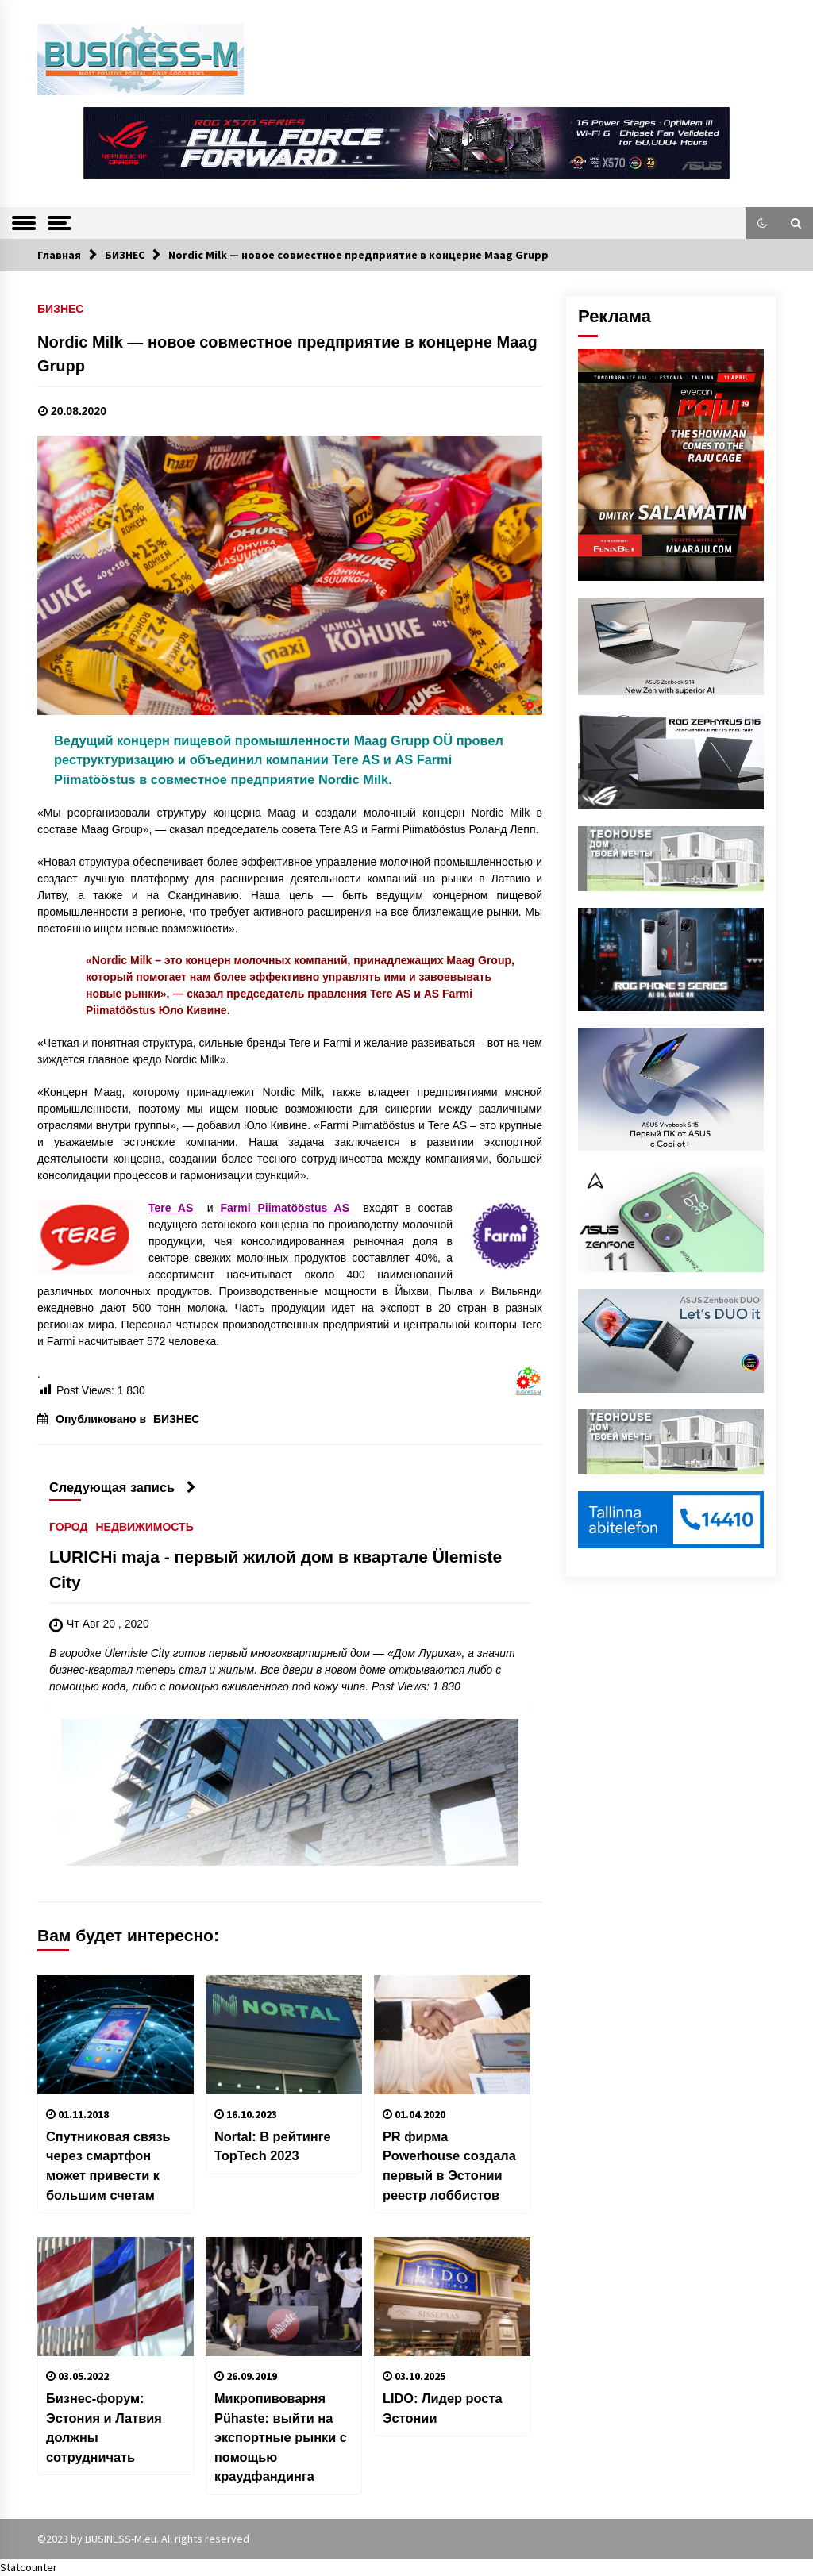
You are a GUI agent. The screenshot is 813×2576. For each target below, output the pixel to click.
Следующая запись (122, 1487)
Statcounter (28, 2567)
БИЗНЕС (60, 308)
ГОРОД (68, 1527)
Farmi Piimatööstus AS (284, 1207)
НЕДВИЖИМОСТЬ (144, 1527)
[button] (762, 223)
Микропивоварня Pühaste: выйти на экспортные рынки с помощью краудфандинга (280, 2437)
